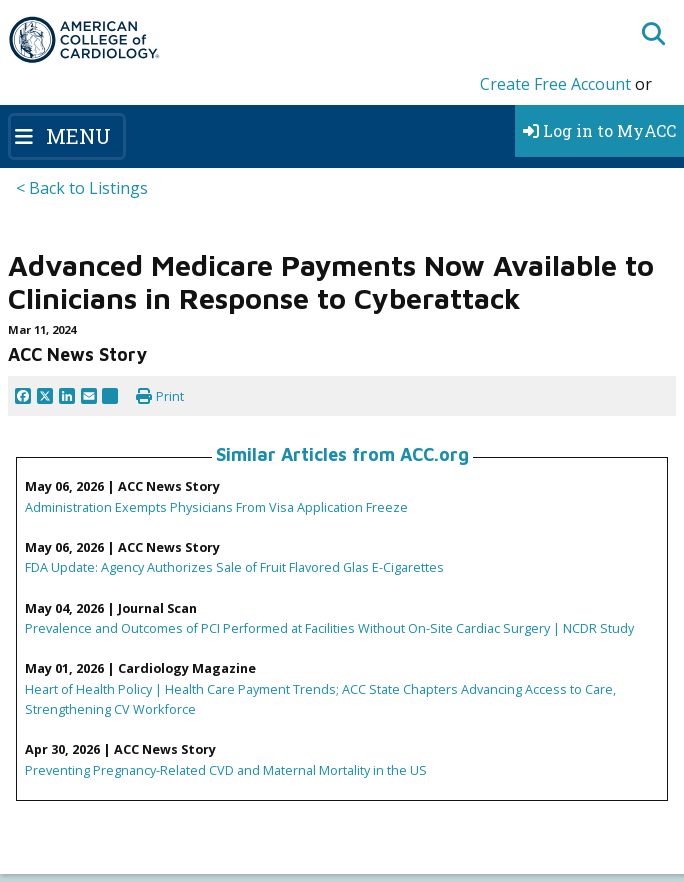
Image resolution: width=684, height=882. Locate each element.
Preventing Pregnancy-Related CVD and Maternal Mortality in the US (226, 770)
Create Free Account (555, 84)
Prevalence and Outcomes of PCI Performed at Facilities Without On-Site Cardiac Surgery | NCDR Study (329, 628)
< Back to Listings (82, 188)
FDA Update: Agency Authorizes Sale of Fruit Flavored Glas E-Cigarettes (234, 567)
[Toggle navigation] (67, 136)
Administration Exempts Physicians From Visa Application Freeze (216, 507)
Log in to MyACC (599, 130)
